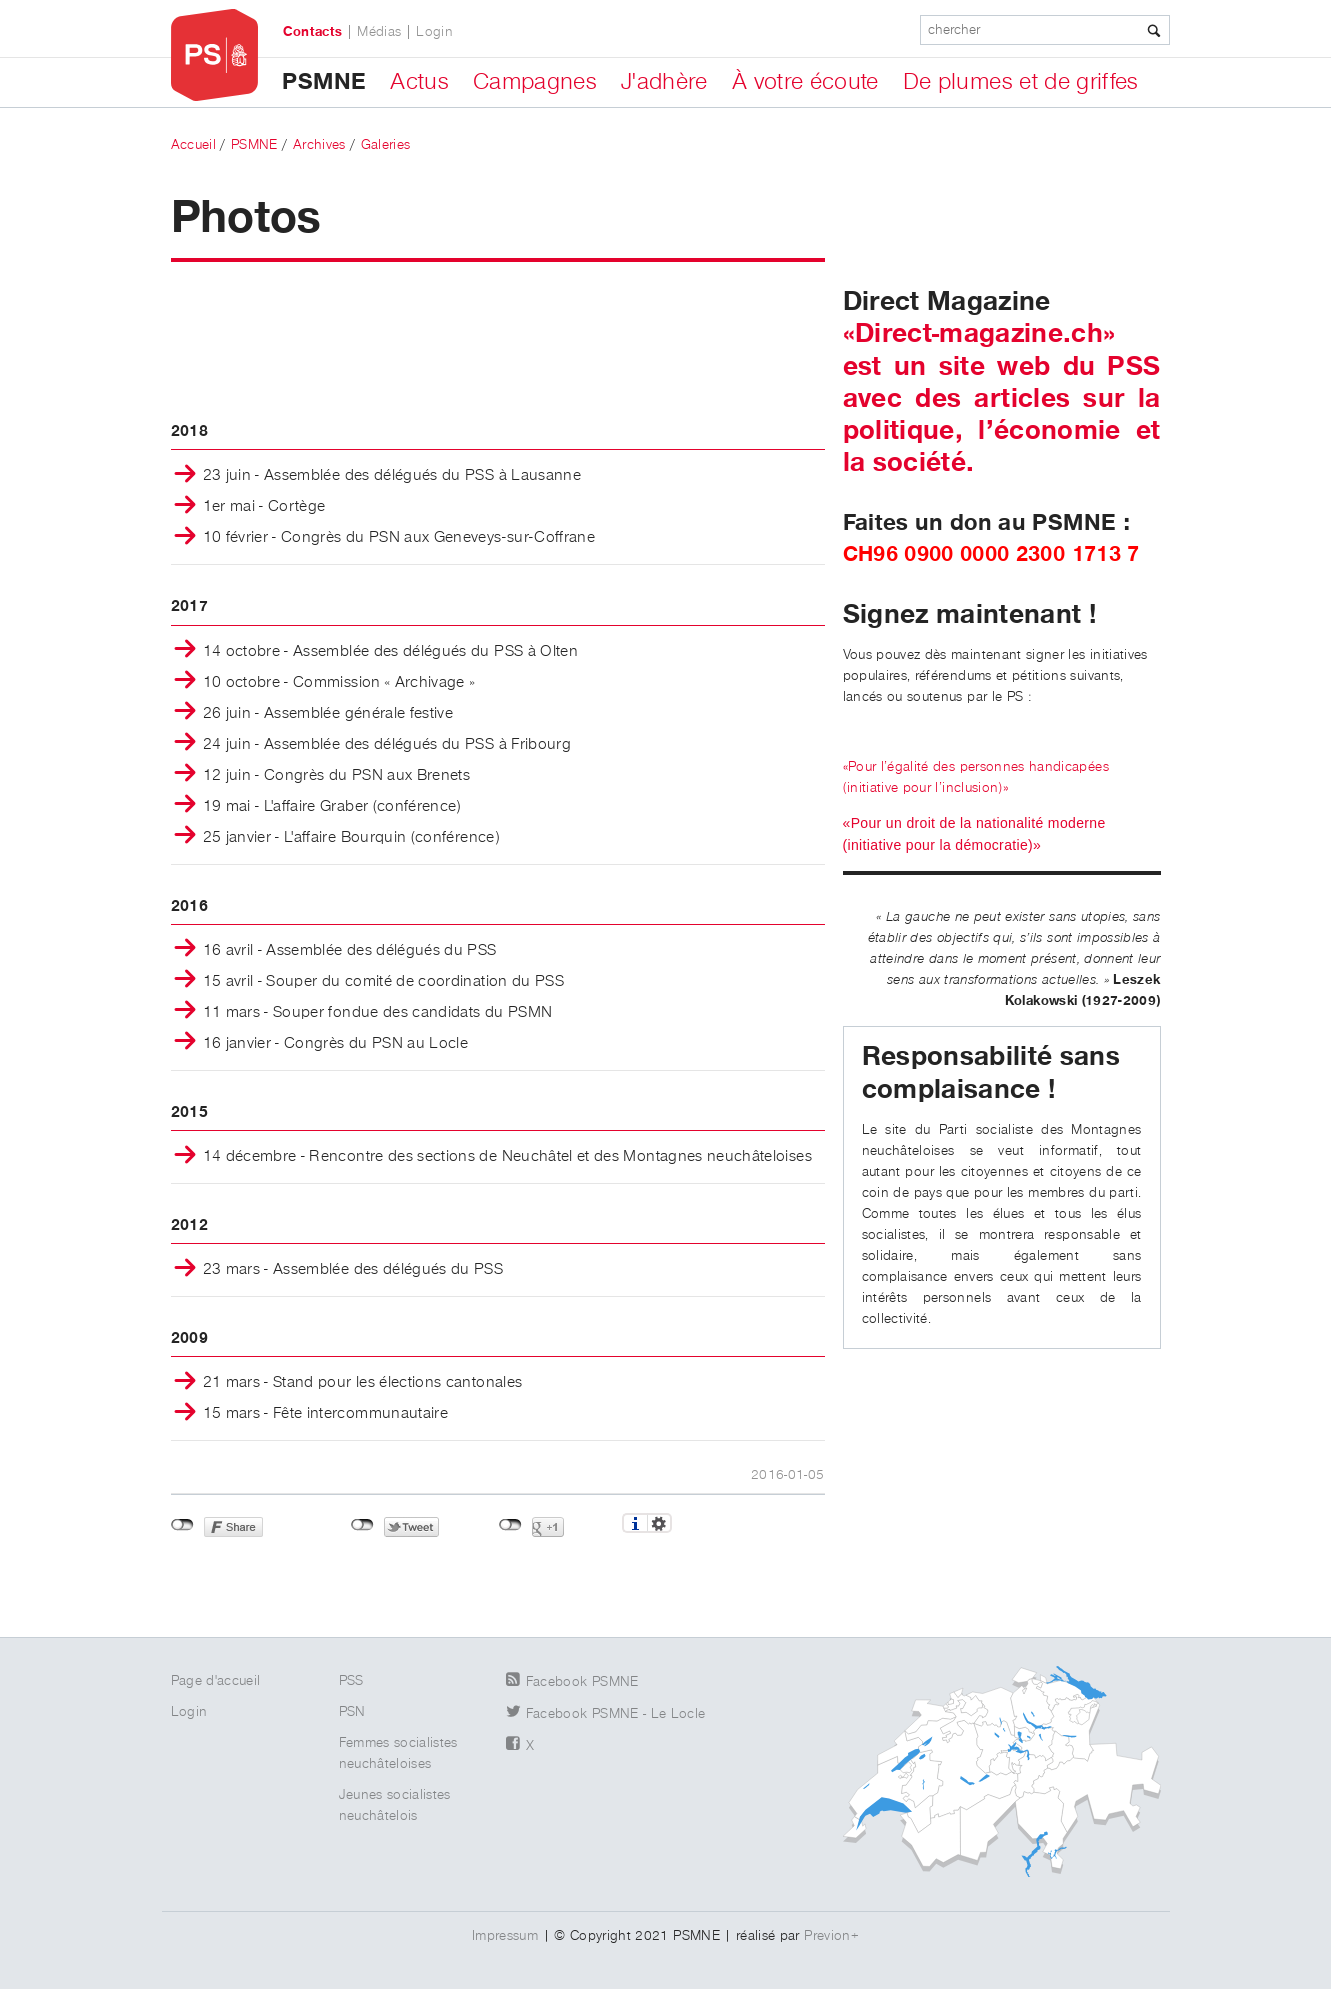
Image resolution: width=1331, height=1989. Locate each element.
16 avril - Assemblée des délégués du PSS (350, 951)
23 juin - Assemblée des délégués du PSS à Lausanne (392, 476)
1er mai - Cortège (264, 507)
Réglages (659, 1523)
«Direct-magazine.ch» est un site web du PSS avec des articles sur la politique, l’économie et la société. (1002, 398)
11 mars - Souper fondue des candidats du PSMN (378, 1013)
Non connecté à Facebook (182, 1525)
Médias (379, 32)
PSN (352, 1712)
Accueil (193, 145)
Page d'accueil (216, 1681)
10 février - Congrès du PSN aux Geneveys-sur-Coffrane (399, 538)
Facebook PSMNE (582, 1682)
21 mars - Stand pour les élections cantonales (363, 1383)
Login (434, 32)
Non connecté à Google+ (510, 1525)
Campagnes (535, 82)
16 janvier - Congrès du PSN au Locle (336, 1044)
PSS (351, 1681)
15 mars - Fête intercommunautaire (326, 1414)
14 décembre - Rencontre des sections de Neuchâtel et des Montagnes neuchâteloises (507, 1157)
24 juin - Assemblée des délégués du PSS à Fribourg (387, 745)
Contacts (313, 32)
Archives (319, 145)
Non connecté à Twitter (362, 1525)
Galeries (386, 145)
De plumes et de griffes (1021, 82)
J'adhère (664, 82)
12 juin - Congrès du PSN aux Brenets (337, 776)
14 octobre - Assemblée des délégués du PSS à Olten (391, 652)
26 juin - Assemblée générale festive (328, 714)
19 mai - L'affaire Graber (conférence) (332, 807)
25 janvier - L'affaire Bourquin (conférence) (351, 838)
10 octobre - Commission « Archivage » (339, 683)
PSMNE (324, 82)
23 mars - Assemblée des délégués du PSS (353, 1270)
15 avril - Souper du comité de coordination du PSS (384, 982)
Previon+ (831, 1936)
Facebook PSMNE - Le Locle (616, 1714)
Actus (419, 82)
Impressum (505, 1936)
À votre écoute (805, 82)
